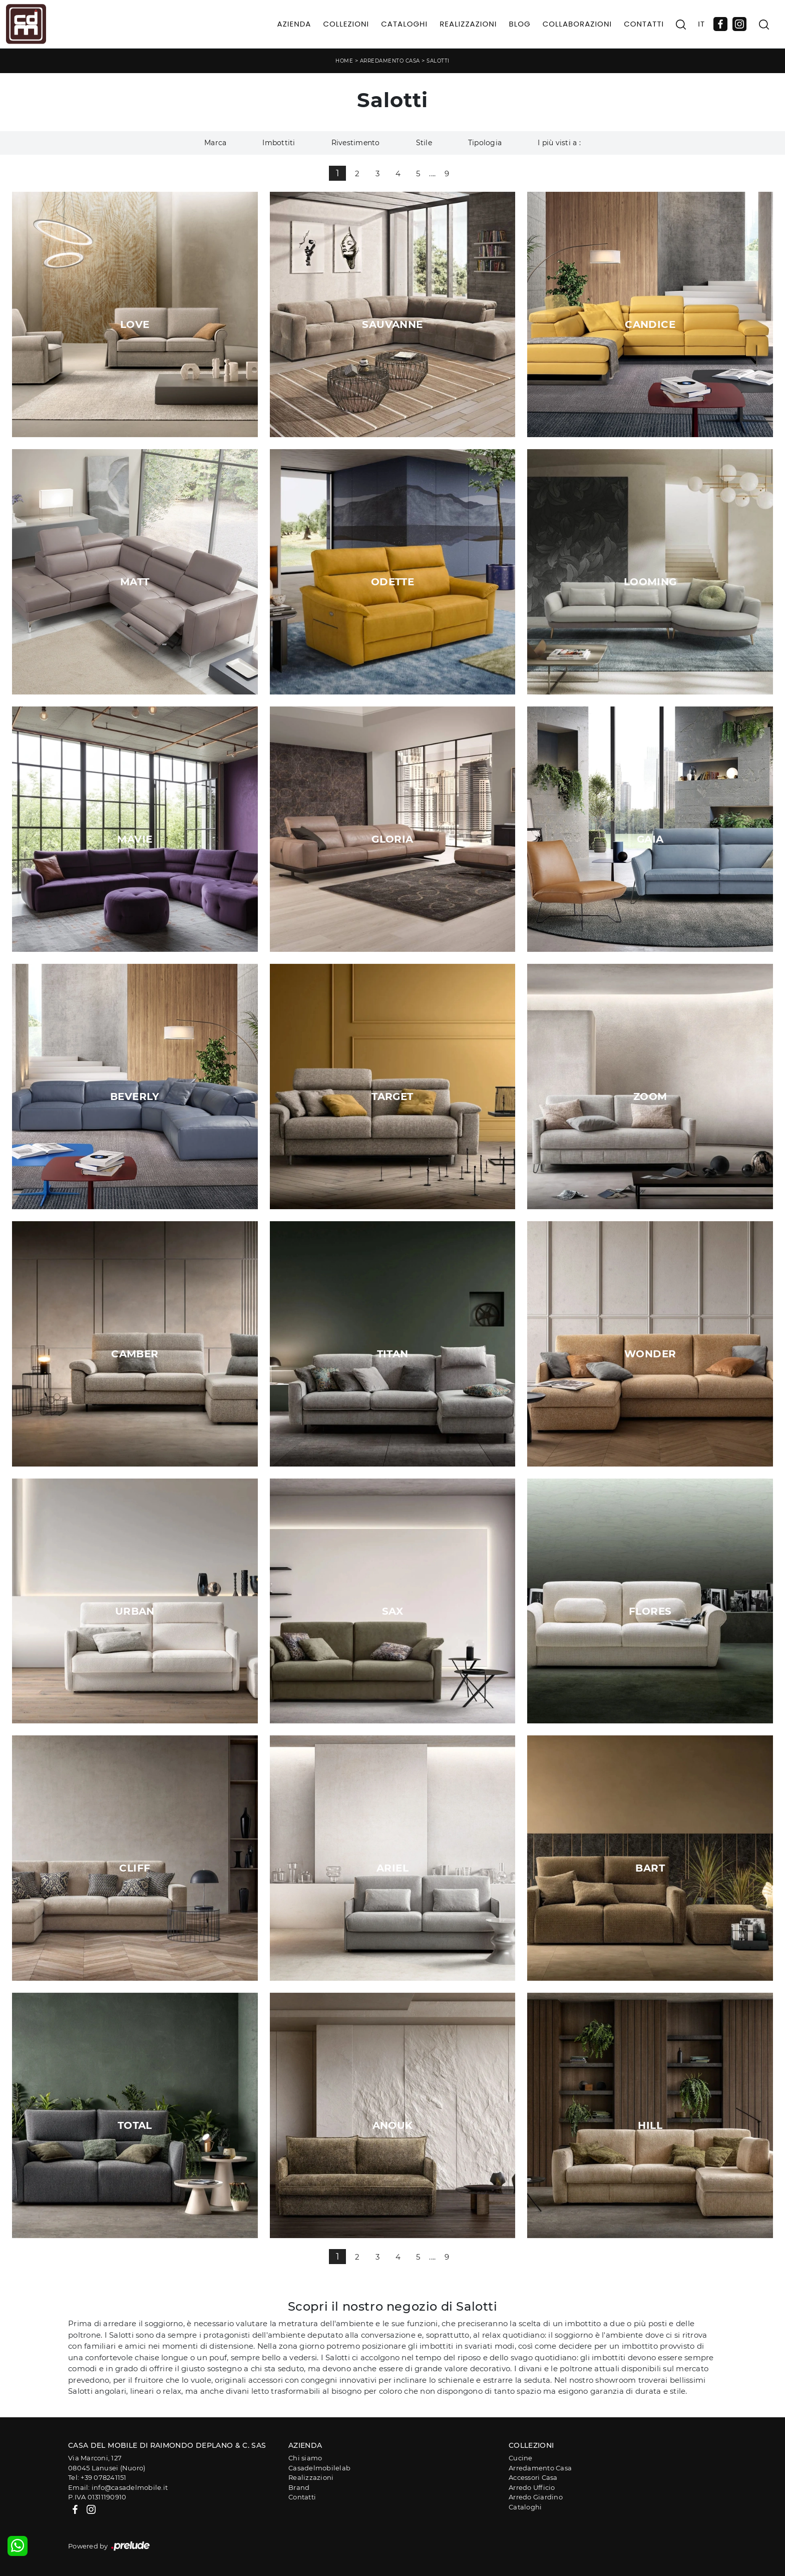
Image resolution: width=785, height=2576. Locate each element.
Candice (650, 324)
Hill (650, 2125)
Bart (650, 1868)
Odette (392, 581)
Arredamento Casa (390, 61)
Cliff (134, 1868)
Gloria (392, 839)
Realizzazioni (468, 24)
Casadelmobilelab (319, 2468)
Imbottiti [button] (278, 142)
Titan (393, 1353)
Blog (519, 24)
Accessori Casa (533, 2477)
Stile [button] (424, 142)
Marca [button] (215, 142)
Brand (298, 2487)
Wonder (650, 1353)
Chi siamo (305, 2458)
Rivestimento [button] (355, 142)
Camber (134, 1353)
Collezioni (346, 24)
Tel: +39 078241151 (97, 2477)
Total (135, 2125)
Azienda (294, 24)
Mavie (134, 839)
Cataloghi (404, 24)
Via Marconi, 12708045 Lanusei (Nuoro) (106, 2463)
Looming (650, 581)
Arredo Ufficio (532, 2487)
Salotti (438, 61)
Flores (650, 1611)
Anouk (392, 2125)
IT (701, 24)
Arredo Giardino (536, 2497)
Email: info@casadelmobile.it (118, 2487)
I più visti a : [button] (559, 142)
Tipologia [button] (485, 142)
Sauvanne (392, 324)
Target (392, 1096)
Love (135, 324)
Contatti (644, 24)
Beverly (135, 1096)
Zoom (650, 1096)
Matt (135, 581)
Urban (135, 1611)
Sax (392, 1611)
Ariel (392, 1868)
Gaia (650, 839)
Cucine (521, 2458)
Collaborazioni (577, 24)
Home (344, 61)
